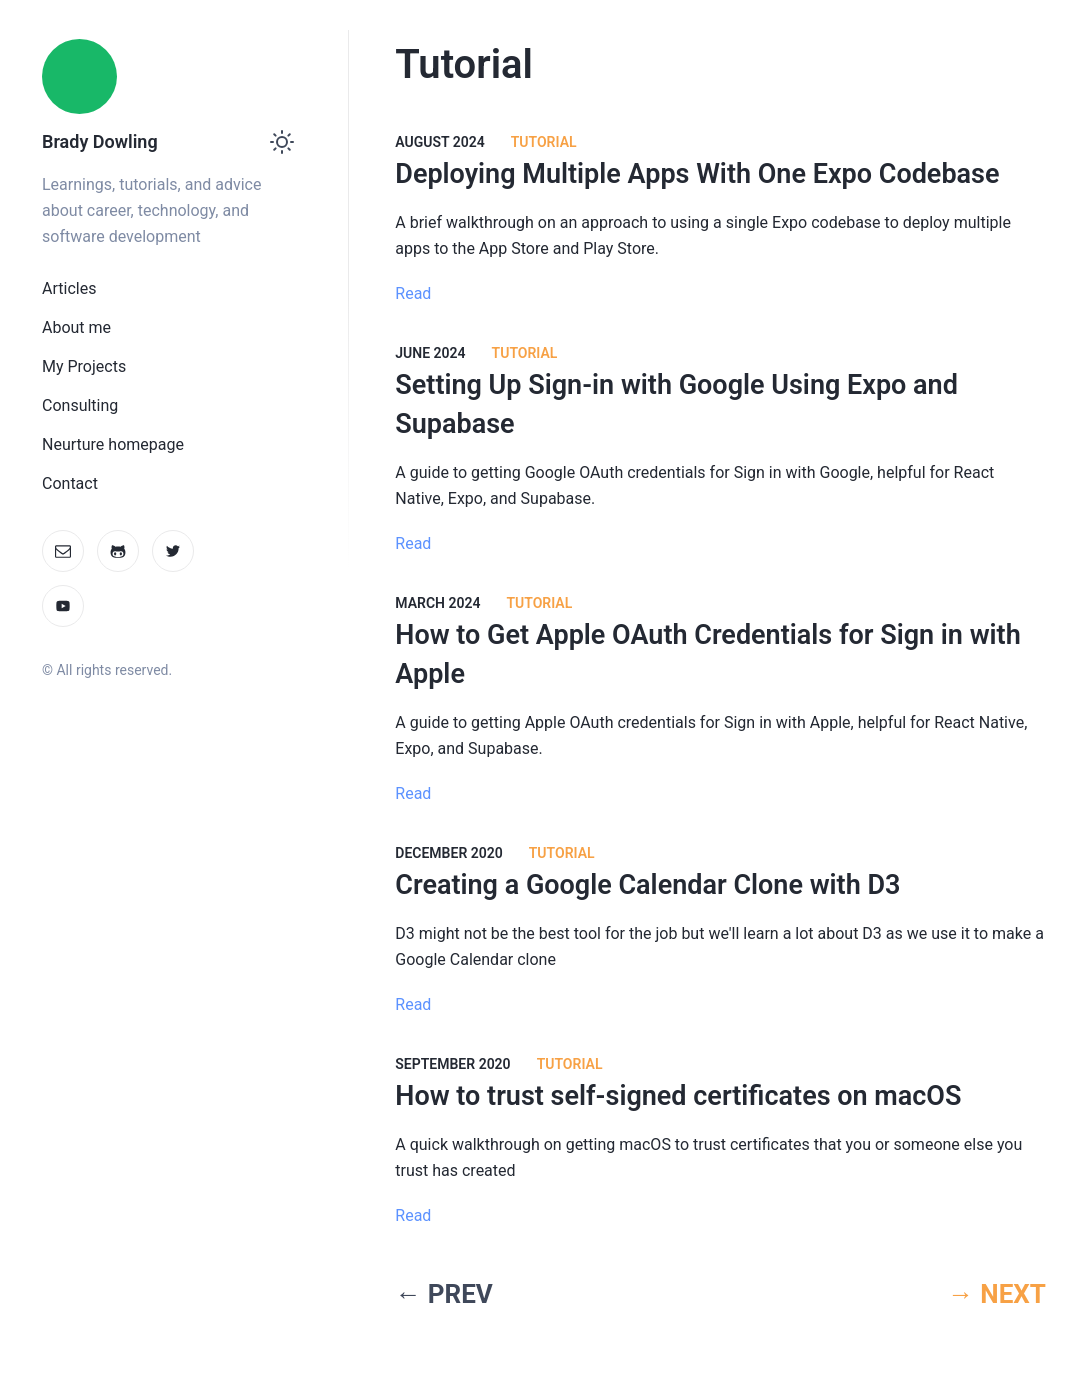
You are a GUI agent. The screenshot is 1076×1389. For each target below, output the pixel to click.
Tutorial (544, 142)
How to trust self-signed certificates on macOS (678, 1096)
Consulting (80, 405)
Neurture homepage (113, 444)
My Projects (84, 366)
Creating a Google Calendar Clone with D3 (647, 885)
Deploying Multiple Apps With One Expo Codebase (697, 174)
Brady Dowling (100, 141)
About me (76, 327)
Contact (70, 483)
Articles (69, 288)
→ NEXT (997, 1294)
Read (413, 293)
